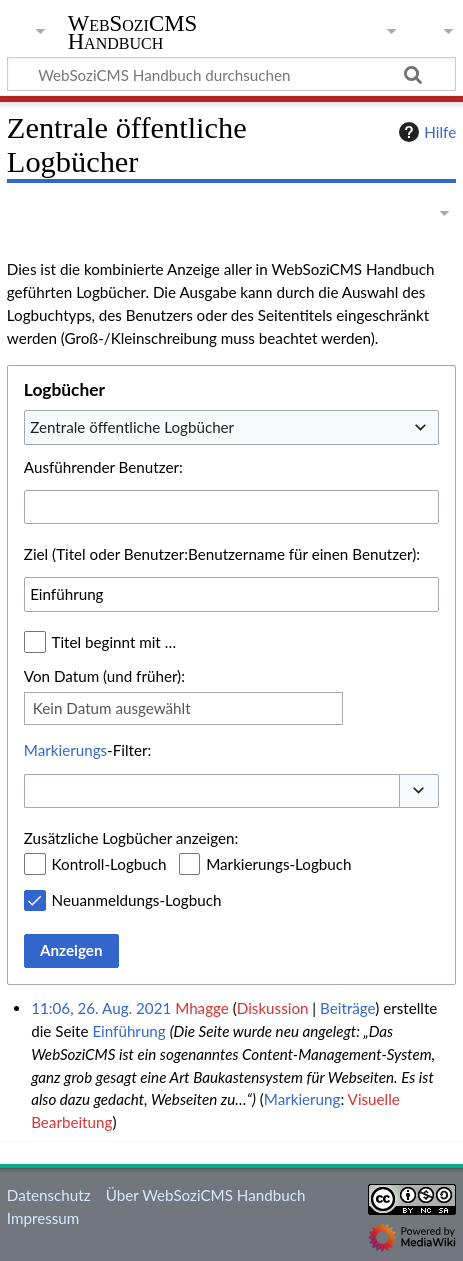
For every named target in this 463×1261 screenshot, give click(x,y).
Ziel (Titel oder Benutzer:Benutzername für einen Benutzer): (222, 554)
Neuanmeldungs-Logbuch (137, 900)
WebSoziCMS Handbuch (132, 34)
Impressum (43, 1218)
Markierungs (65, 750)
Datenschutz (49, 1195)
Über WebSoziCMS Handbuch (206, 1195)
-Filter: (87, 750)
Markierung (302, 1099)
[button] (419, 791)
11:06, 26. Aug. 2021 (101, 1008)
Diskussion (273, 1008)
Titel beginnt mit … (114, 642)
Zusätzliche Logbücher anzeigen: (131, 838)
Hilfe (425, 132)
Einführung (128, 1031)
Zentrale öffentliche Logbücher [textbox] (132, 427)
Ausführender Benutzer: (103, 467)
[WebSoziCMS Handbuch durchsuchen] (231, 74)
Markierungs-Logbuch (278, 864)
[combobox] (231, 427)
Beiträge (347, 1008)
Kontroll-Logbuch (109, 864)
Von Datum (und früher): (104, 676)
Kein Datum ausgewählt (112, 708)
